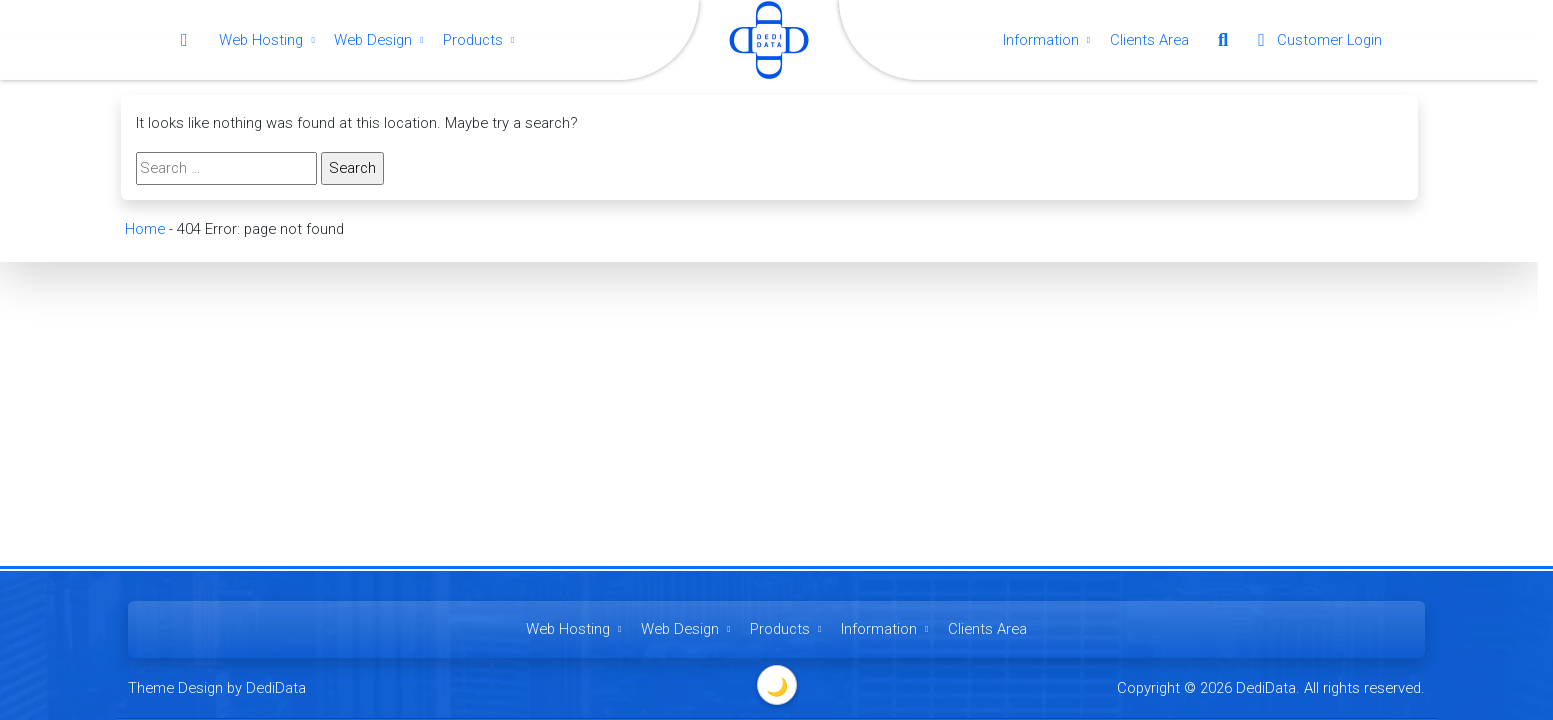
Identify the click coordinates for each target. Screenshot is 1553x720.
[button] (1223, 40)
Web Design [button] (381, 40)
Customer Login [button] (1316, 40)
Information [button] (1049, 40)
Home (144, 229)
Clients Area (1149, 40)
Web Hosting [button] (269, 40)
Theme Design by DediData (217, 688)
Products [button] (481, 40)
